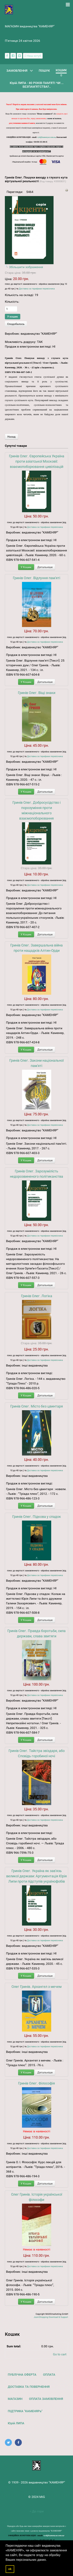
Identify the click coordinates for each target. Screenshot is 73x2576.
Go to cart (59, 2354)
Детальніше (45, 567)
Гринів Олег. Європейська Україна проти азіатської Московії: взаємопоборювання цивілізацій (36, 461)
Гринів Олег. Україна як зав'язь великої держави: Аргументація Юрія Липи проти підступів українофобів (36, 1876)
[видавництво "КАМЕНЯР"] (9, 9)
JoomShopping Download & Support (51, 2317)
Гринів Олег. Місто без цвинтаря (36, 1406)
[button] (48, 2560)
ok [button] (9, 2569)
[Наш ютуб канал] (33, 56)
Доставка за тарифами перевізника (37, 288)
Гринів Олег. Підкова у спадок (36, 1517)
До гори (36, 2511)
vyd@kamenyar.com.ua (46, 137)
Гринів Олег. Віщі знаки (36, 693)
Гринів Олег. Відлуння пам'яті (36, 578)
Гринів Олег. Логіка (36, 1296)
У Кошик (26, 567)
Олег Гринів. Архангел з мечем (36, 1987)
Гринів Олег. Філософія (36, 2083)
